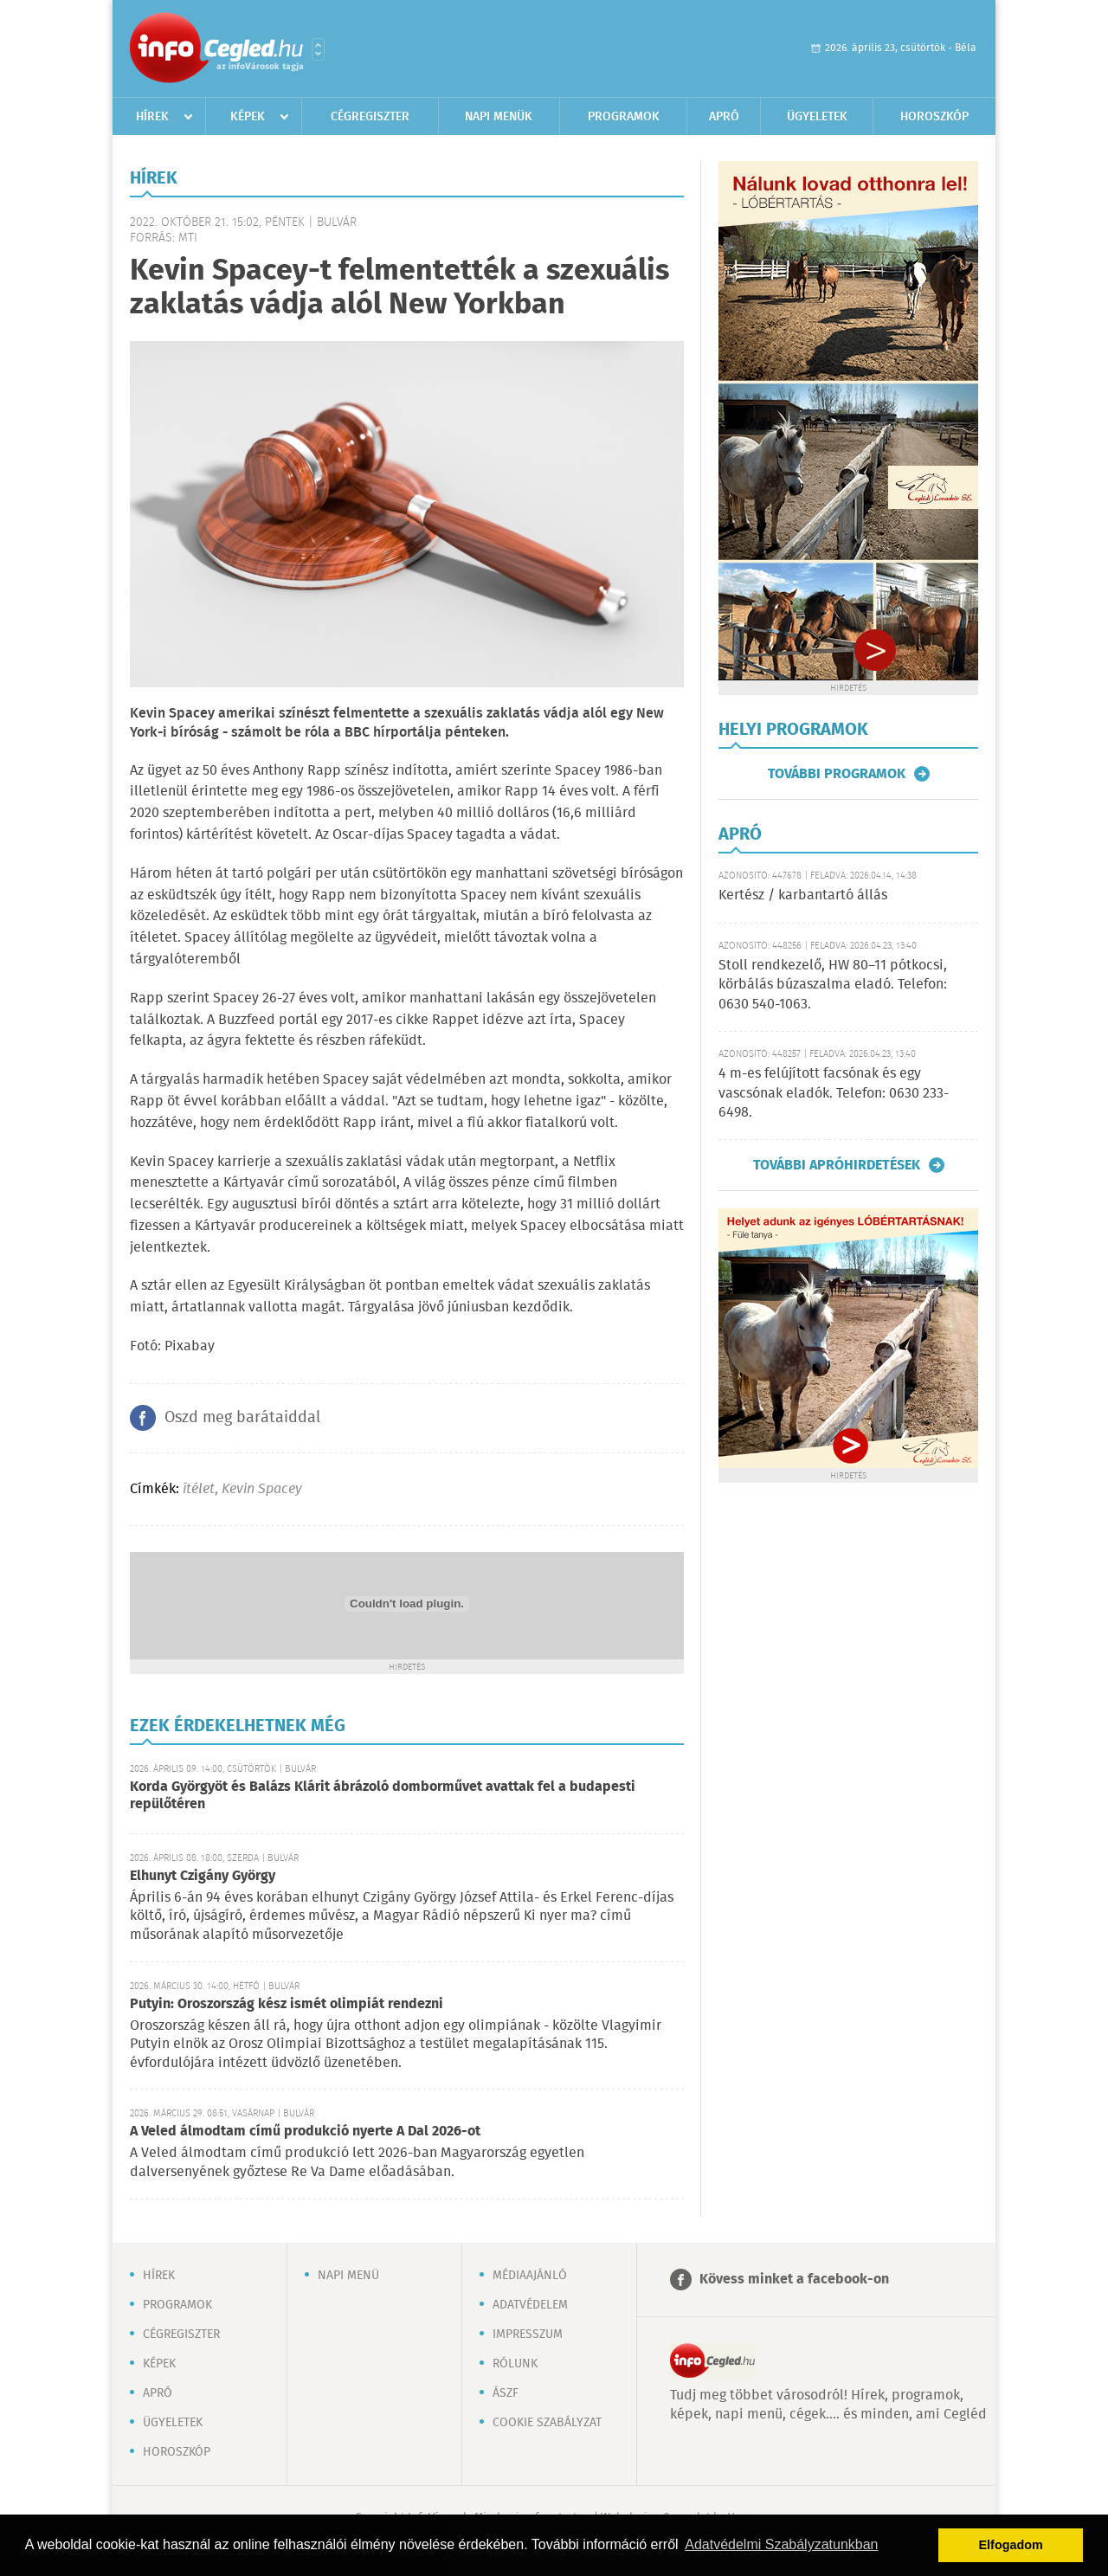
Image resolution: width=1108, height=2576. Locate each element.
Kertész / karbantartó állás (802, 895)
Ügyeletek (817, 116)
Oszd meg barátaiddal (242, 1418)
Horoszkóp (934, 116)
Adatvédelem (530, 2305)
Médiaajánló (530, 2275)
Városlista (318, 49)
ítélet (199, 1489)
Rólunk (515, 2363)
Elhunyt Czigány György (202, 1876)
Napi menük (498, 116)
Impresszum (528, 2334)
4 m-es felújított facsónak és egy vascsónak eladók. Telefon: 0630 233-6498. (833, 1093)
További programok (836, 774)
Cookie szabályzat (547, 2422)
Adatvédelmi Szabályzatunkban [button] (781, 2544)
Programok (624, 116)
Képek (247, 116)
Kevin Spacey (262, 1489)
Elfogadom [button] (1011, 2545)
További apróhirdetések (836, 1165)
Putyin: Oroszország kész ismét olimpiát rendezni (286, 2004)
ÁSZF (506, 2393)
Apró (724, 116)
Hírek (152, 116)
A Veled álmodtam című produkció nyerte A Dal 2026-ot (305, 2131)
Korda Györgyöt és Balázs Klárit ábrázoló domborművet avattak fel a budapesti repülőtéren (382, 1795)
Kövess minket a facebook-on (794, 2279)
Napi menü (348, 2275)
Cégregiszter (370, 116)
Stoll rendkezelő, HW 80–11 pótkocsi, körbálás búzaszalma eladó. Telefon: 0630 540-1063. (832, 985)
